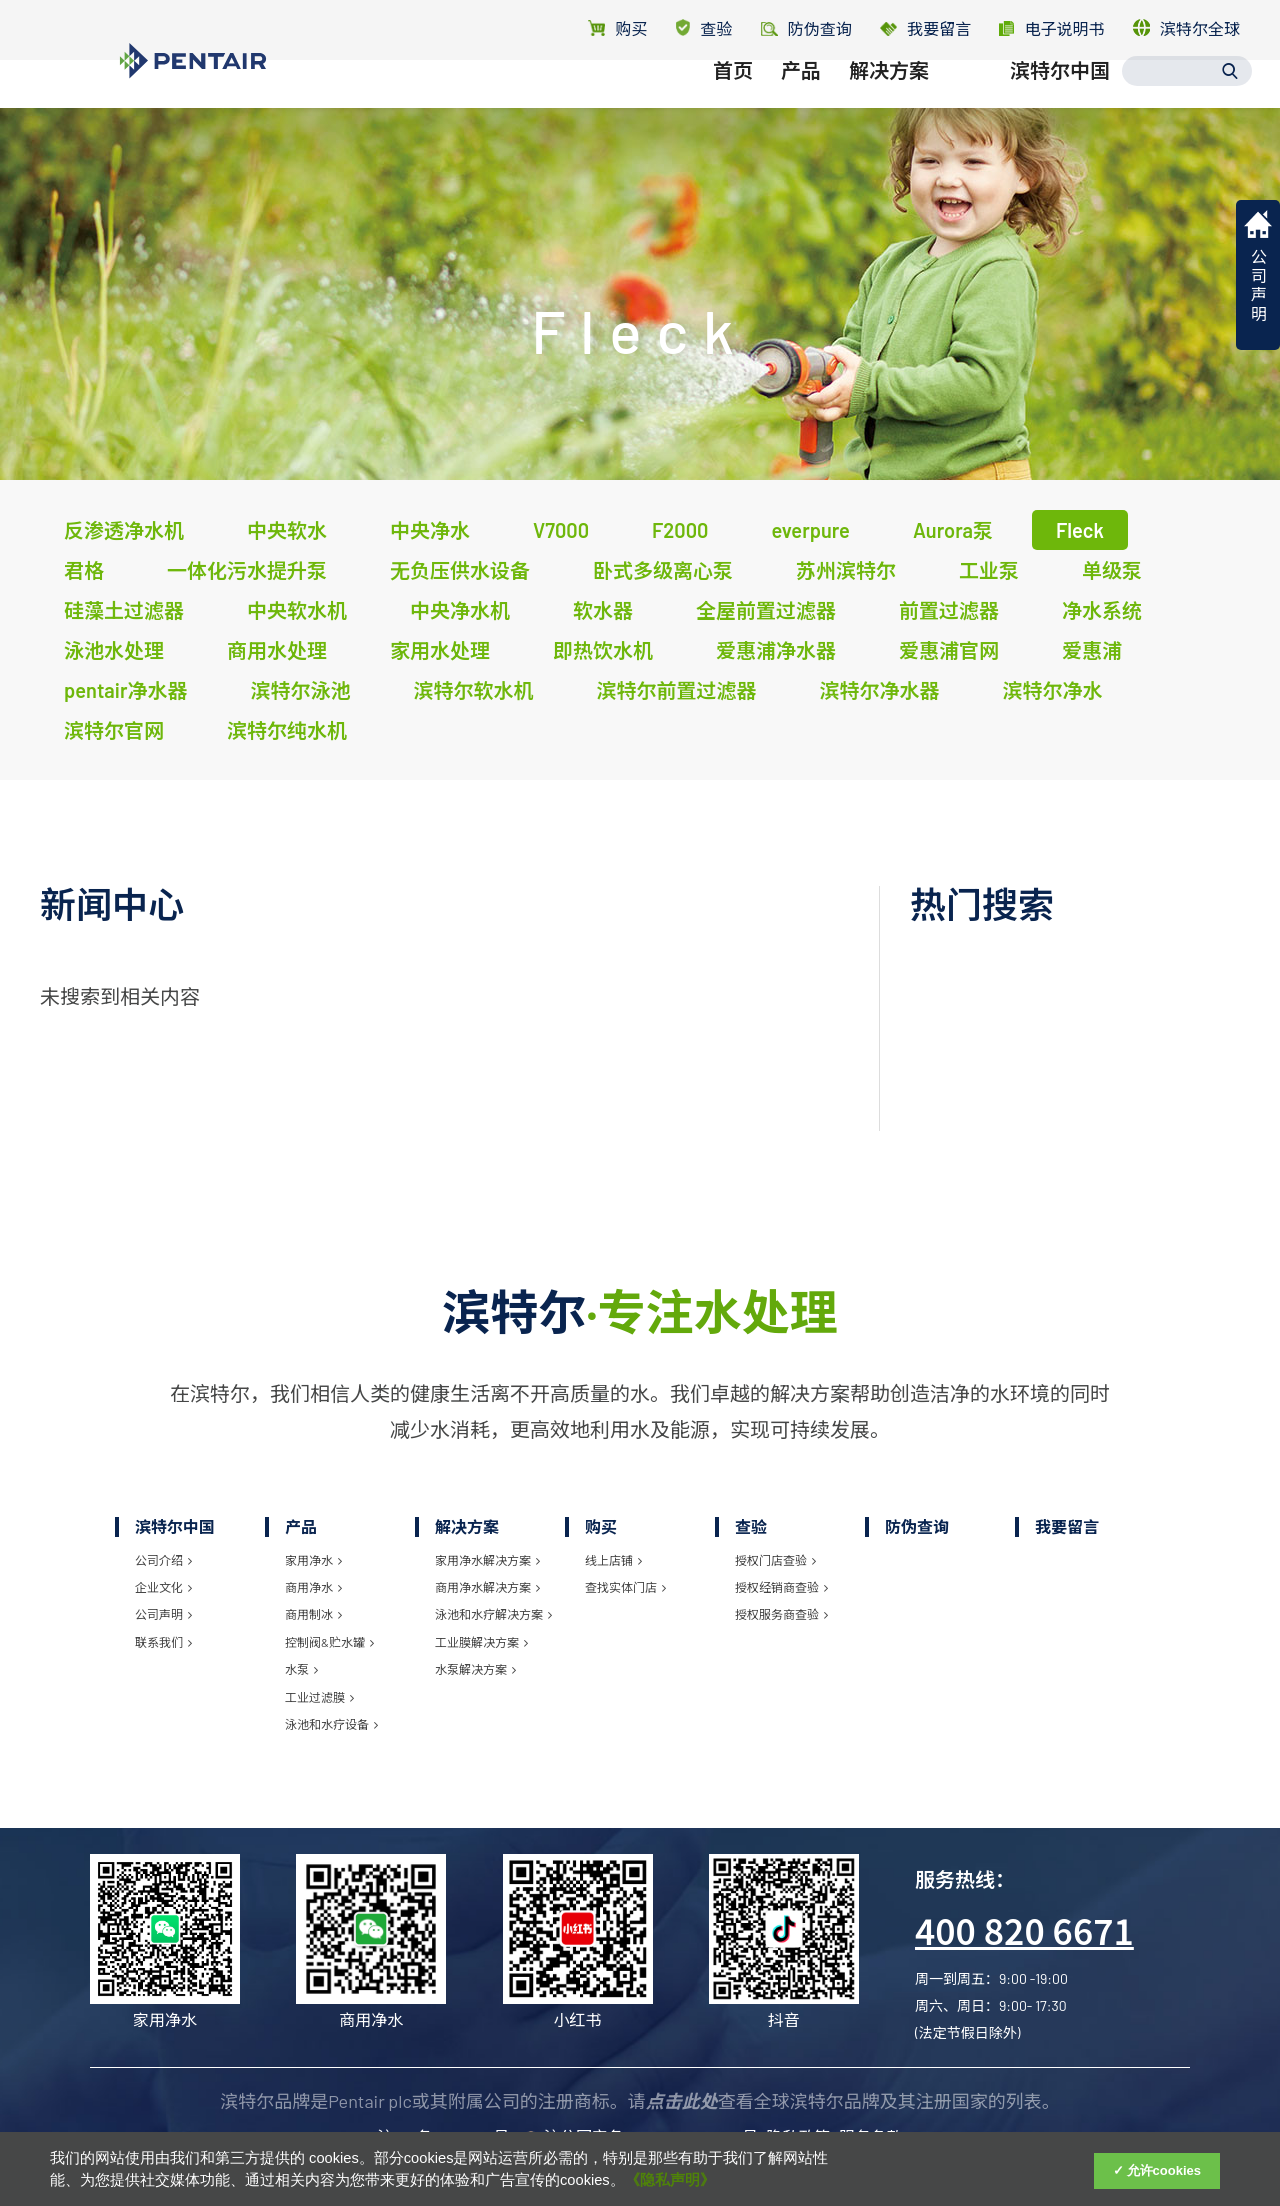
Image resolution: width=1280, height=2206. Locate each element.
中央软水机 (297, 610)
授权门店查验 (775, 1560)
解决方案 (889, 97)
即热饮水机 (603, 650)
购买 (617, 28)
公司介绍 (163, 1560)
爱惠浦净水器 (776, 650)
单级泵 (1112, 570)
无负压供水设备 (460, 570)
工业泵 (989, 570)
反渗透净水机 (124, 530)
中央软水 (287, 530)
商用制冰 (313, 1614)
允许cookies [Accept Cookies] (1164, 2170)
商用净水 (313, 1587)
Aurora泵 (953, 530)
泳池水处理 (114, 650)
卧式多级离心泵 (663, 570)
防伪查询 (917, 1526)
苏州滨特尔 (846, 570)
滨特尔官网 (114, 730)
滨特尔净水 (1052, 690)
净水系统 (1102, 610)
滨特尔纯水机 (287, 730)
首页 (733, 97)
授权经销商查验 (781, 1587)
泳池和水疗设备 (331, 1724)
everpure (810, 530)
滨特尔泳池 (300, 690)
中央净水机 (460, 610)
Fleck (1080, 530)
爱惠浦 (1092, 650)
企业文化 (163, 1587)
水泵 (301, 1669)
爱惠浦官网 (949, 650)
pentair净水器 (125, 690)
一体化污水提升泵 (247, 570)
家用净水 (313, 1560)
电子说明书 (1051, 28)
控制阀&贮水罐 (329, 1642)
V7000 (561, 530)
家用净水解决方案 (487, 1560)
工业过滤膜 (319, 1697)
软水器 (603, 610)
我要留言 (925, 28)
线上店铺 (613, 1560)
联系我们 (163, 1642)
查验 (704, 28)
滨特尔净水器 (879, 690)
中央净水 (430, 530)
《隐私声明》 (670, 2180)
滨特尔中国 (1060, 97)
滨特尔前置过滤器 (676, 690)
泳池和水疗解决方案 (493, 1614)
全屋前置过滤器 (766, 610)
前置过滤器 (949, 610)
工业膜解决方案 (481, 1642)
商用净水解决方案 (487, 1587)
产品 (801, 97)
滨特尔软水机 (473, 690)
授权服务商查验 (781, 1614)
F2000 (680, 530)
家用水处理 (440, 650)
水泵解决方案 (475, 1669)
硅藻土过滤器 (124, 610)
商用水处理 (277, 650)
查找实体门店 (625, 1587)
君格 (84, 570)
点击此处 (682, 2101)
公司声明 (163, 1614)
